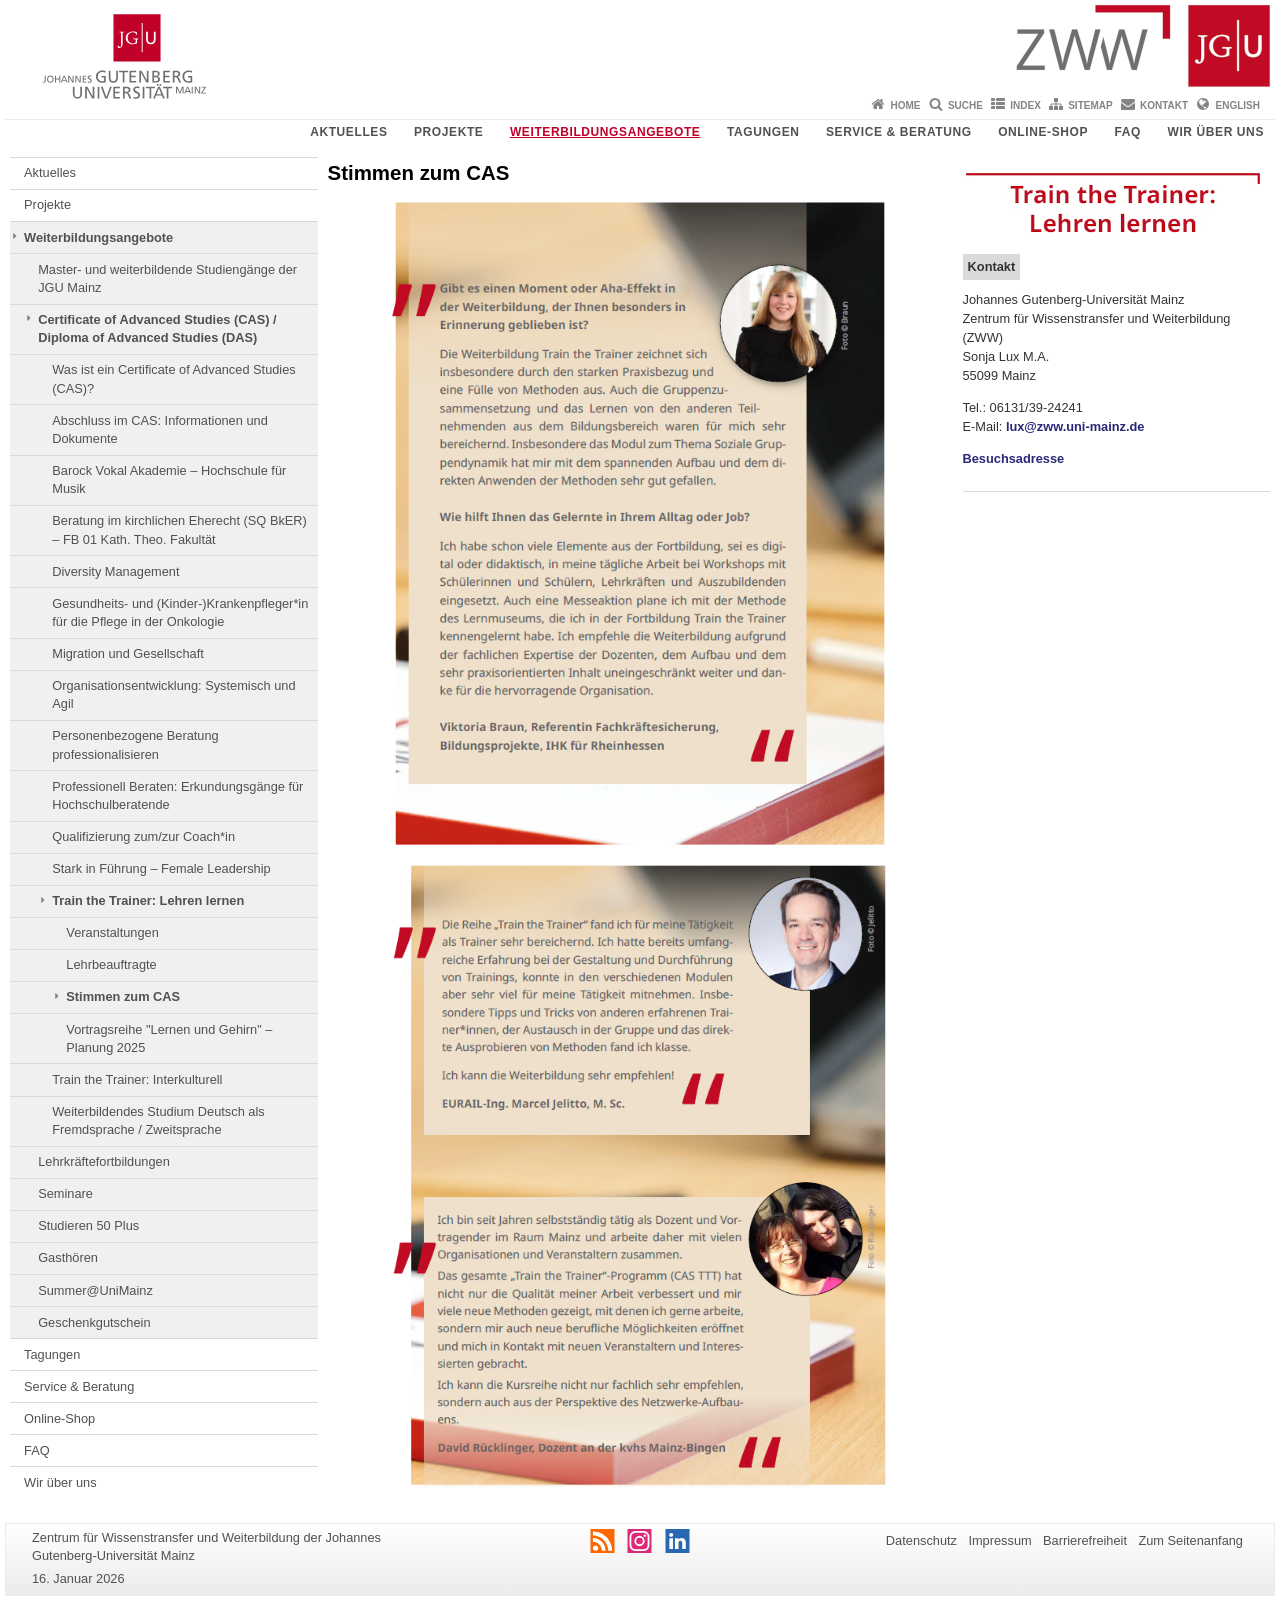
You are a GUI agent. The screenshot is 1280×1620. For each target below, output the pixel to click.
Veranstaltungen (112, 932)
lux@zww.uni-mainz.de (1075, 426)
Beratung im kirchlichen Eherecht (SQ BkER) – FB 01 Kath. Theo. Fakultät (179, 529)
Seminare (65, 1193)
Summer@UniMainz (95, 1290)
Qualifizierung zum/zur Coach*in (143, 836)
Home (906, 105)
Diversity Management (115, 571)
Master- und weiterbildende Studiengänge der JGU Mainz (167, 278)
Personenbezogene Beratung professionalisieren (135, 744)
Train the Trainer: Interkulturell (137, 1079)
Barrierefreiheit (1085, 1540)
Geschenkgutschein (94, 1322)
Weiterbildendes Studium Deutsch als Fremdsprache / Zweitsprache (158, 1120)
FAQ (1128, 132)
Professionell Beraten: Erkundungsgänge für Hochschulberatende (177, 795)
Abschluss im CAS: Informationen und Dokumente (160, 429)
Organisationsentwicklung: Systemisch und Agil (173, 694)
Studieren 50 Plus (88, 1225)
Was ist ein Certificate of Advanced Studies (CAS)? (174, 378)
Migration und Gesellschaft (128, 653)
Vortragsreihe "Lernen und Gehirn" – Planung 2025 (169, 1038)
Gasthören (68, 1257)
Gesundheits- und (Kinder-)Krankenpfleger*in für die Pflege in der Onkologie (180, 612)
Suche (965, 105)
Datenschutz (921, 1540)
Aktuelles (348, 132)
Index (1025, 105)
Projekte (448, 132)
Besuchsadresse (1014, 458)
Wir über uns (1215, 132)
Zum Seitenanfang (1190, 1540)
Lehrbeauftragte (111, 964)
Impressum (999, 1540)
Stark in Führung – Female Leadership (161, 868)
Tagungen (763, 132)
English (1238, 105)
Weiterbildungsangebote (605, 132)
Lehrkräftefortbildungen (104, 1161)
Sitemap (1090, 105)
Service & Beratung (899, 132)
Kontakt (1164, 105)
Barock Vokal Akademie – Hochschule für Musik (169, 479)
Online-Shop (1043, 132)
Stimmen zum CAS (123, 996)
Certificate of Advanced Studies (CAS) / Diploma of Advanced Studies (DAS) (157, 328)
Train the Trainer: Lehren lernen (148, 900)
